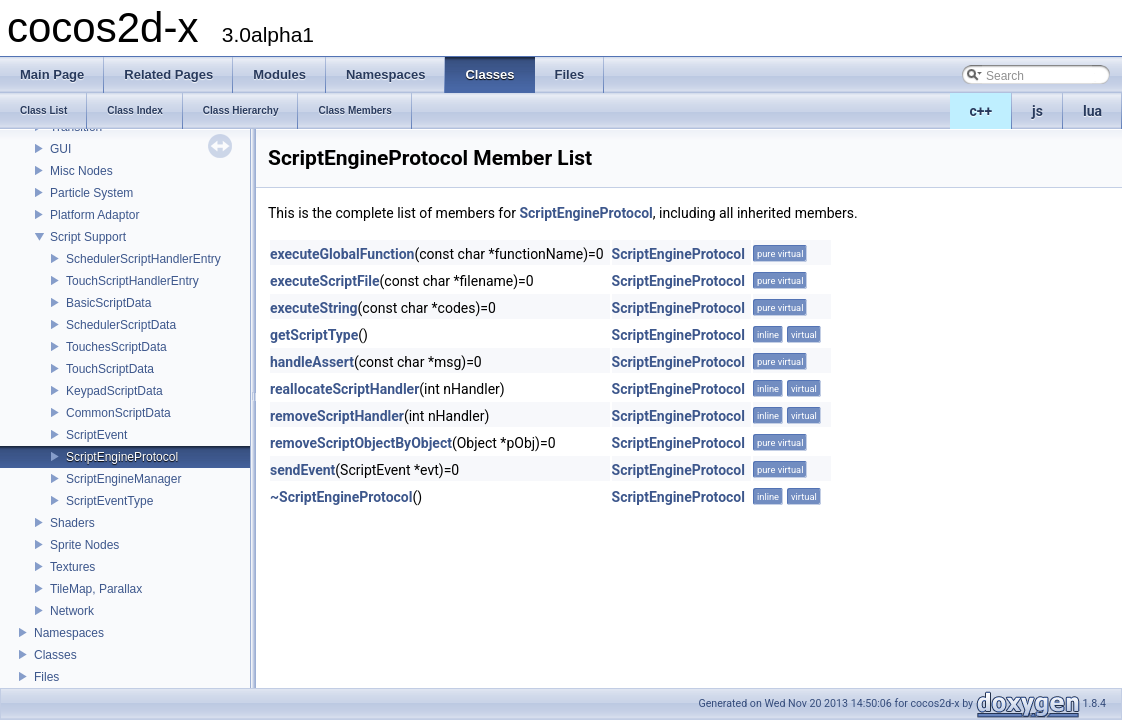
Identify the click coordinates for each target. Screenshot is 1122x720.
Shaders (72, 523)
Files (46, 677)
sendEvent (302, 470)
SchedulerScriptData (121, 325)
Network (72, 611)
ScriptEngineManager (123, 479)
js (1037, 111)
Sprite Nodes (84, 545)
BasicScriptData (108, 303)
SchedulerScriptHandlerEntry (143, 259)
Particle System (91, 193)
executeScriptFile (325, 281)
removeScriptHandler (337, 416)
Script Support (88, 237)
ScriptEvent (96, 435)
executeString (314, 308)
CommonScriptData (118, 413)
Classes (55, 655)
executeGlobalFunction (342, 254)
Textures (72, 567)
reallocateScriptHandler (344, 389)
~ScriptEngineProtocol (341, 497)
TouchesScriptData (116, 347)
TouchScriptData (110, 369)
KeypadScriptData (114, 391)
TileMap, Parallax (96, 589)
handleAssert (312, 362)
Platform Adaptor (94, 215)
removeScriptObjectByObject (361, 443)
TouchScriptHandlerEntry (132, 281)
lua (1092, 111)
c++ (981, 111)
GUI (60, 149)
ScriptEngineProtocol (122, 457)
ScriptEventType (109, 501)
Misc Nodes (81, 171)
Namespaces (69, 633)
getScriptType (314, 335)
